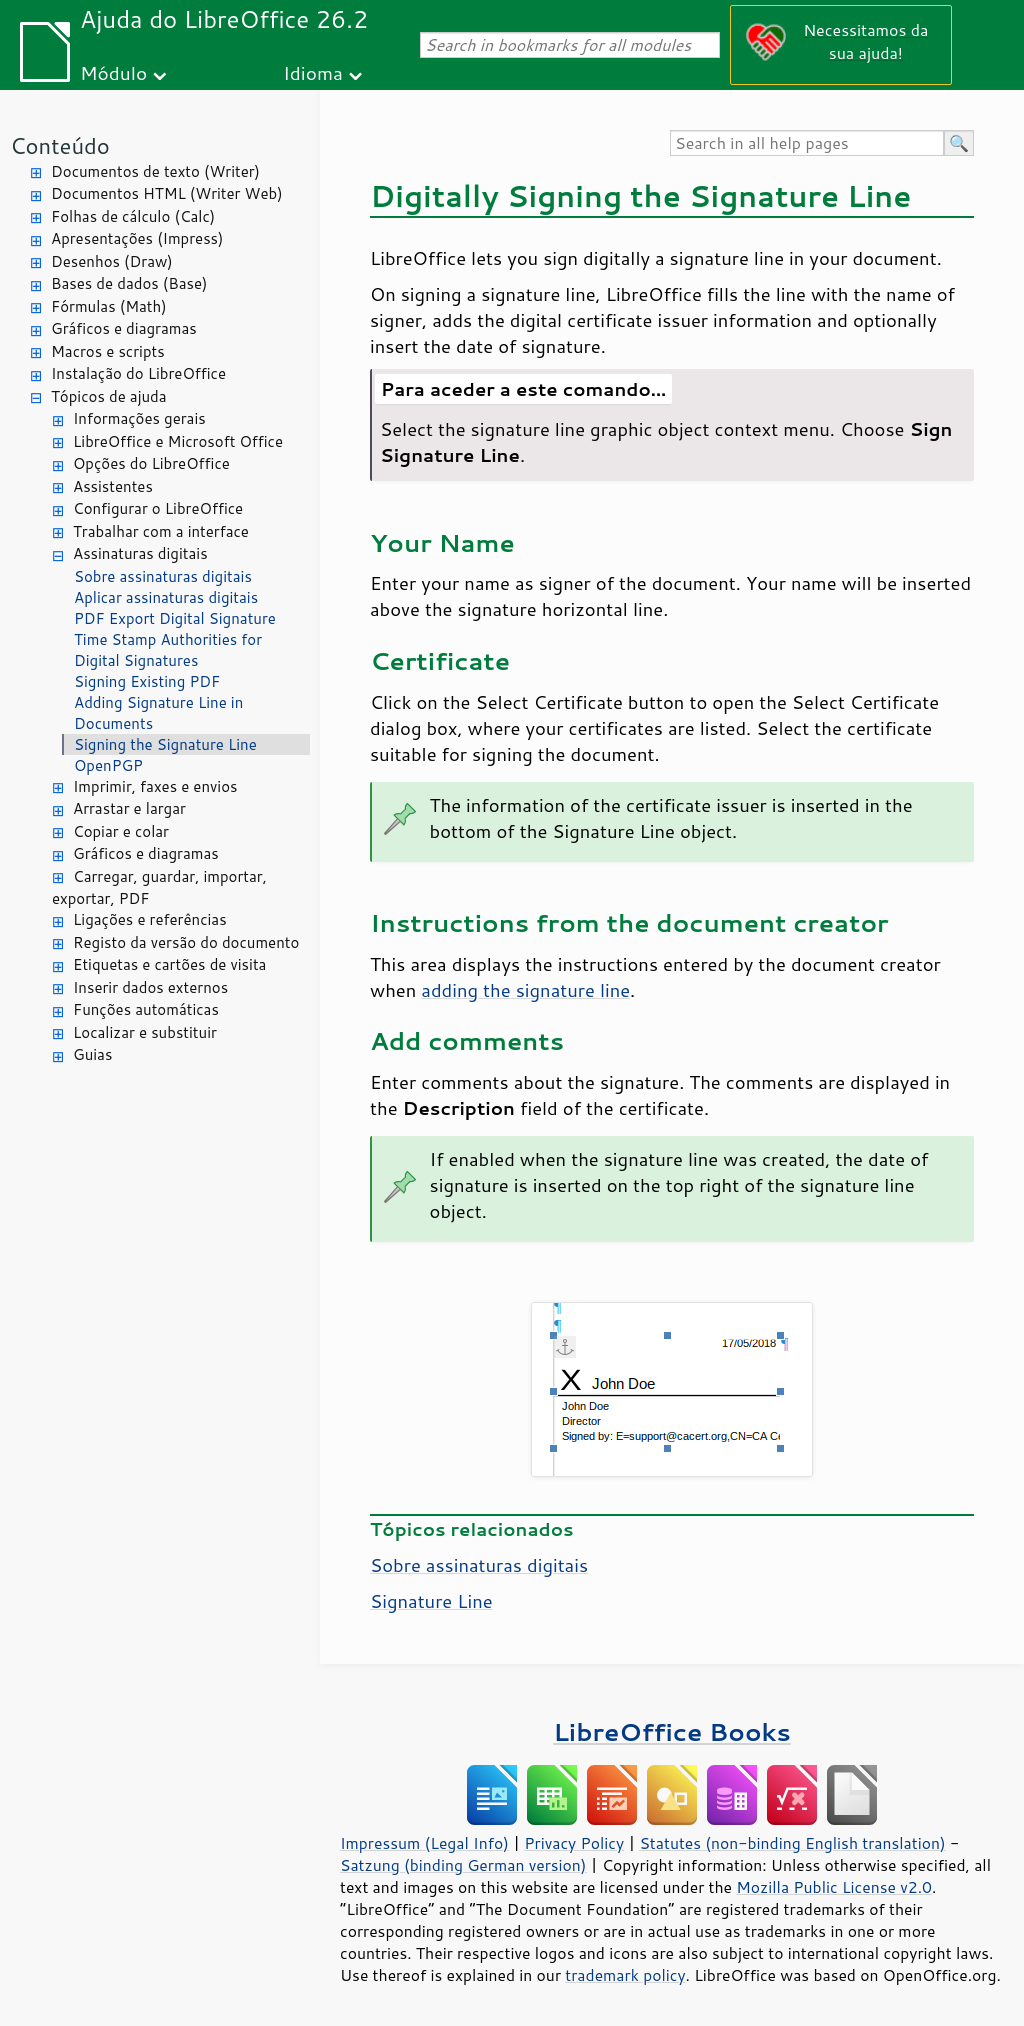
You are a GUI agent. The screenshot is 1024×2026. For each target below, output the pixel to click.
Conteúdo (60, 145)
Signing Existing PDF (147, 681)
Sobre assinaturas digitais (163, 576)
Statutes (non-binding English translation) (792, 1843)
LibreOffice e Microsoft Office (178, 441)
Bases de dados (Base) (129, 283)
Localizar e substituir (145, 1032)
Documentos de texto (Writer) (155, 171)
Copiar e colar (121, 831)
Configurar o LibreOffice (158, 508)
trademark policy (625, 1975)
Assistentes (113, 486)
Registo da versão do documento (186, 942)
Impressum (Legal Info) (424, 1843)
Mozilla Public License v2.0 (834, 1887)
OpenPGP (108, 765)
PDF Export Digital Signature (175, 618)
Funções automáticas (146, 1009)
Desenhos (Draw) (112, 261)
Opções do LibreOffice (151, 463)
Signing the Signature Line (165, 744)
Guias (92, 1054)
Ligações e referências (150, 919)
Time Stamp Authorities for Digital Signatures (168, 650)
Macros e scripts (108, 351)
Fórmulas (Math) (109, 306)
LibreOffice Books (672, 1731)
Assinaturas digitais (140, 553)
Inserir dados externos (150, 987)
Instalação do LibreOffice (138, 373)
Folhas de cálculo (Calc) (133, 216)
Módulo (113, 72)
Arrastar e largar (129, 808)
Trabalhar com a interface (161, 531)
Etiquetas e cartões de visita (169, 964)
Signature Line (431, 1601)
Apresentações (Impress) (137, 238)
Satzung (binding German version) (463, 1865)
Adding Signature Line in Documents (158, 713)
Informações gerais (139, 418)
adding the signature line (525, 990)
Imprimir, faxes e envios (155, 786)
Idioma (313, 72)
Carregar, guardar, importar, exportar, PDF (159, 888)
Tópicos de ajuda (109, 396)
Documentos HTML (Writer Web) (167, 193)
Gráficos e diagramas (124, 328)
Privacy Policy (574, 1843)
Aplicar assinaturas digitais (166, 597)
